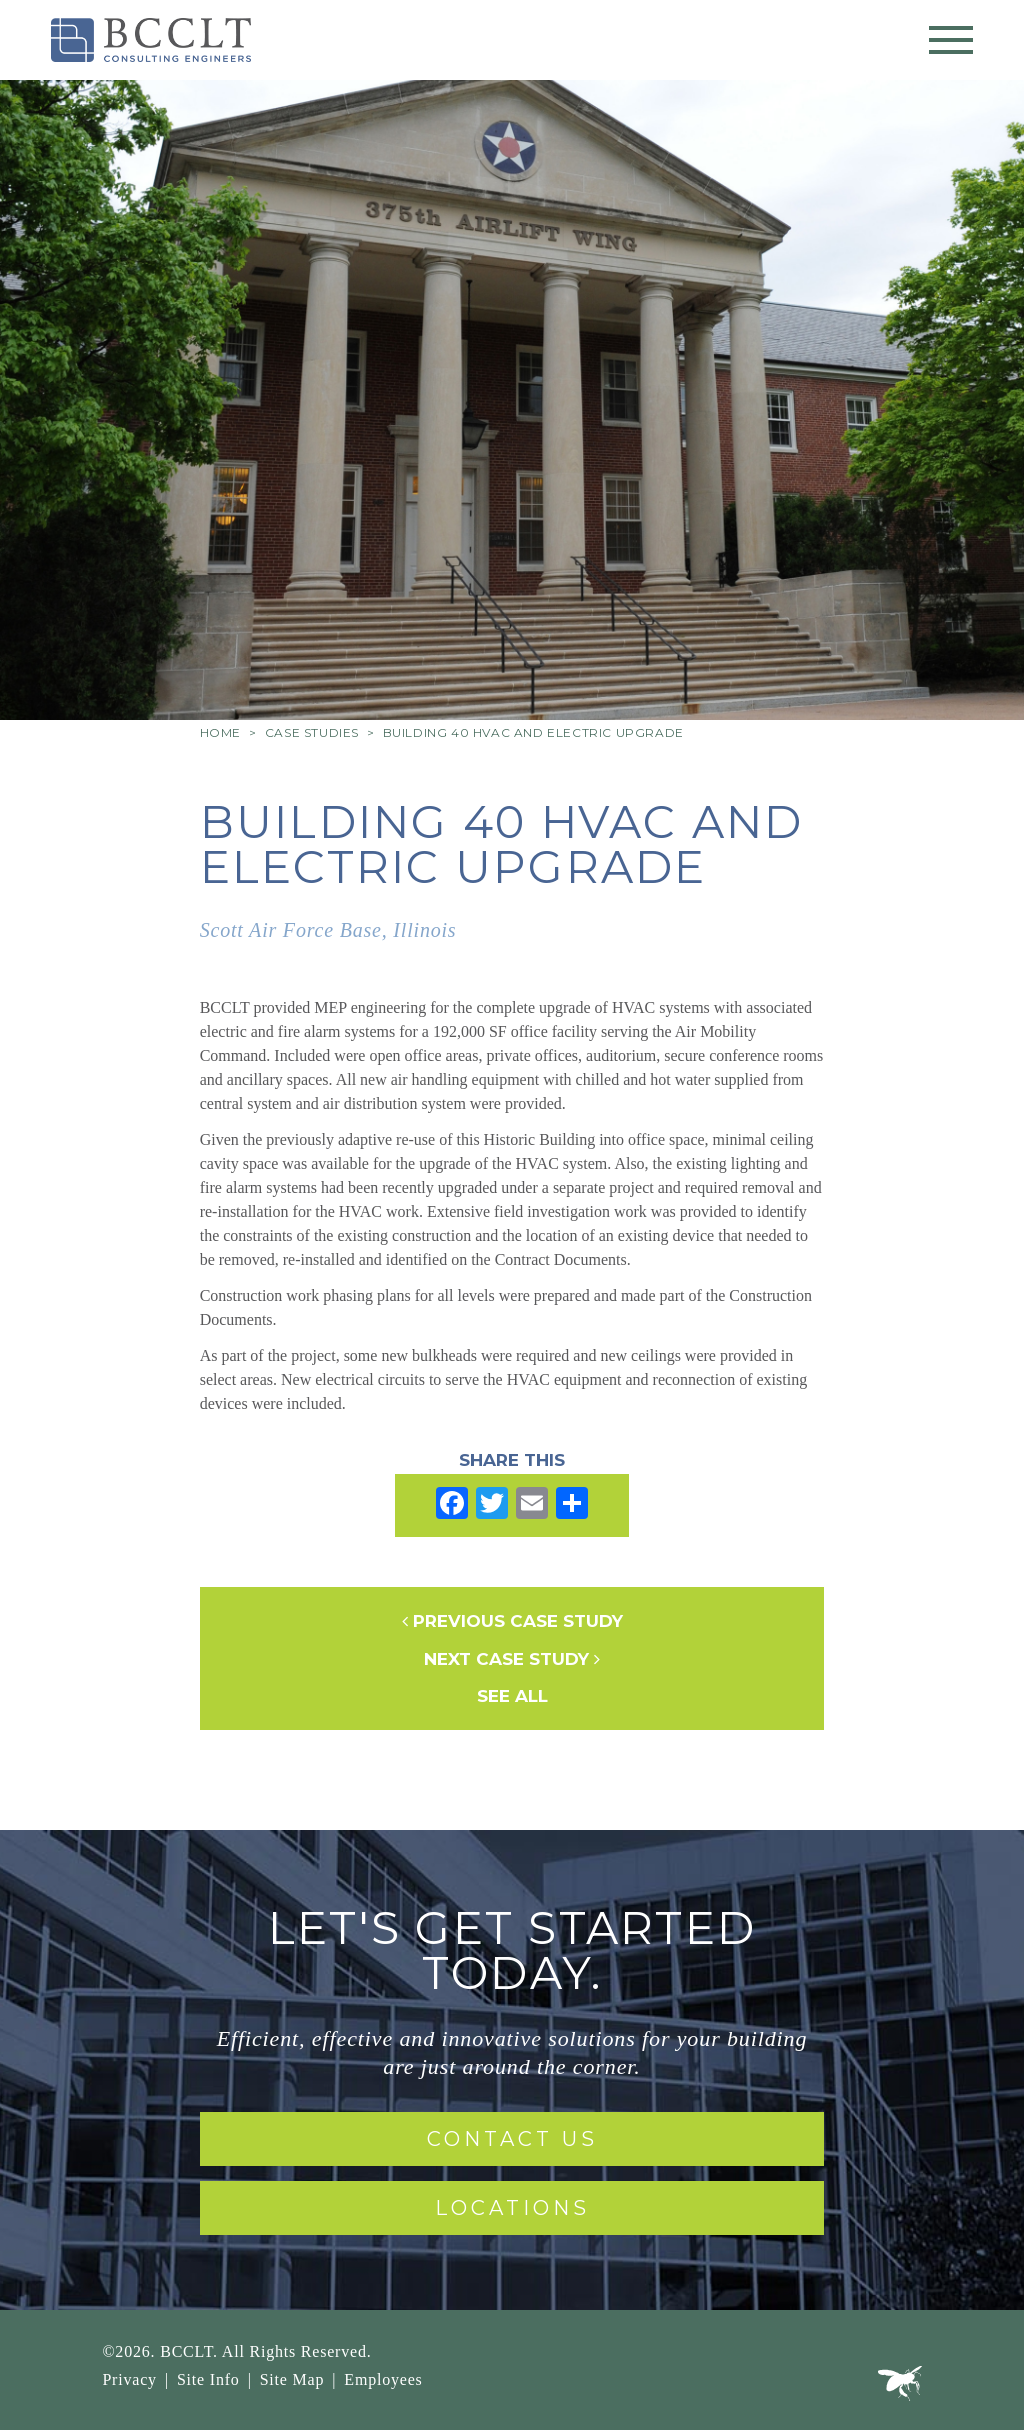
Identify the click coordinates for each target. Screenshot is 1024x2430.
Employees (383, 2379)
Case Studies (312, 732)
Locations (512, 2208)
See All (512, 1696)
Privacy (129, 2379)
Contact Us (512, 2139)
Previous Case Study (512, 1621)
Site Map (292, 2379)
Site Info (208, 2379)
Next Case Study (512, 1659)
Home (220, 732)
